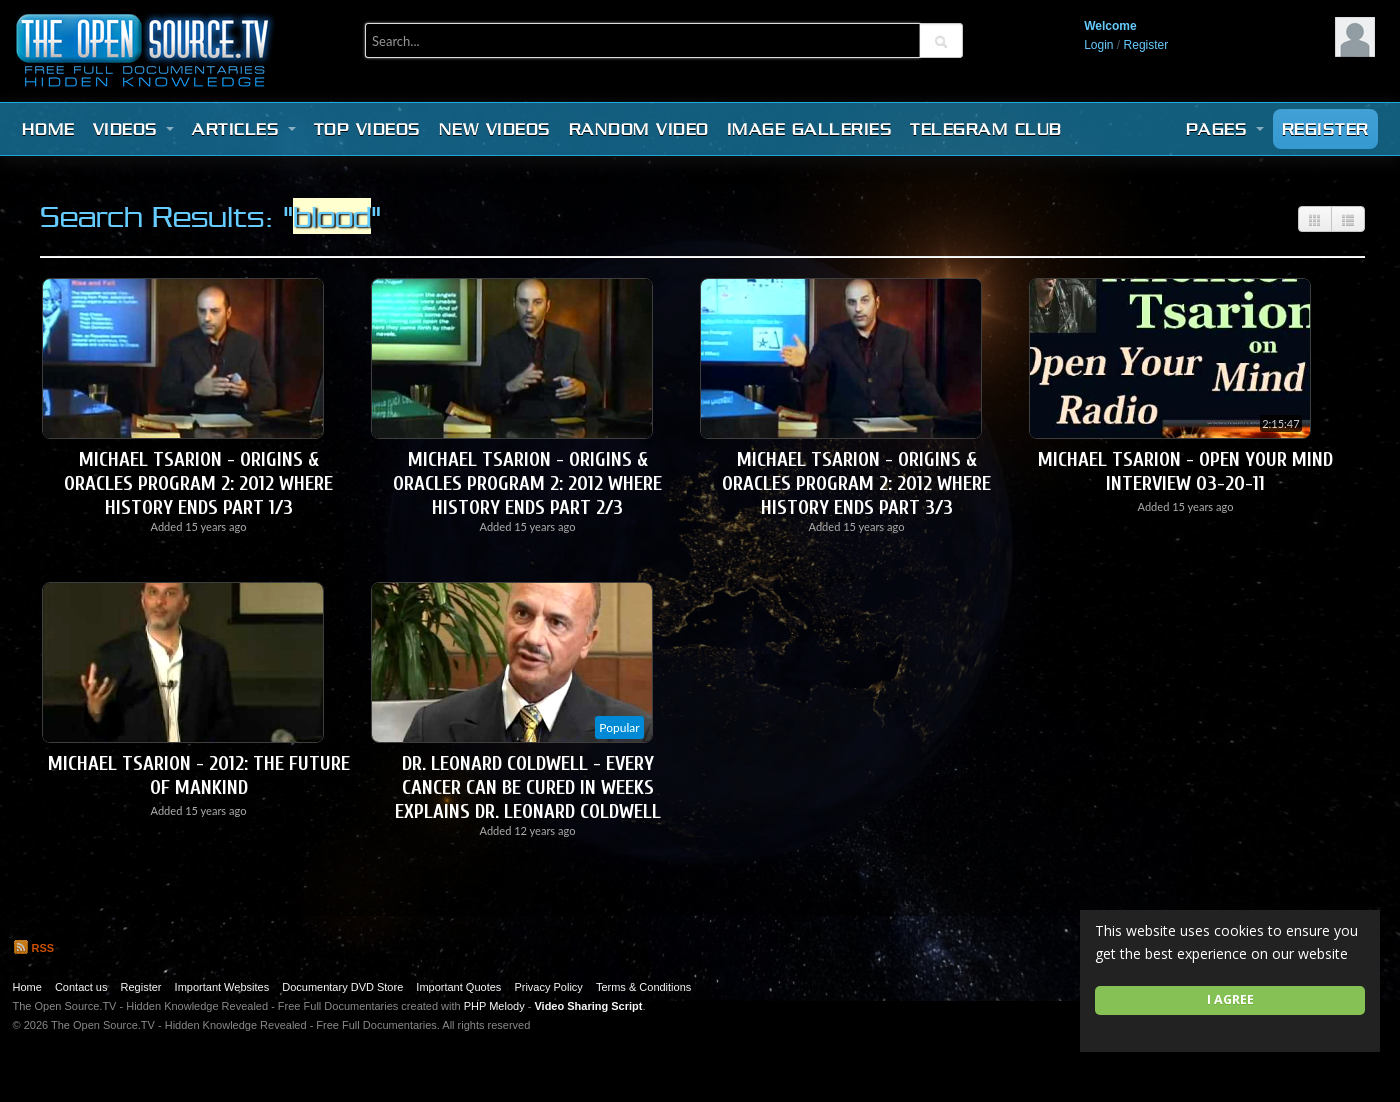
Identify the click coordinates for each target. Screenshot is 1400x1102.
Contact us (81, 987)
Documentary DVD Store (342, 987)
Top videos (367, 129)
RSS (34, 948)
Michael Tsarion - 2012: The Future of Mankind (199, 775)
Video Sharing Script (588, 1006)
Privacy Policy (548, 987)
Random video (639, 129)
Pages (1225, 129)
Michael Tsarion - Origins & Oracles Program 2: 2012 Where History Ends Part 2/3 (527, 483)
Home (48, 129)
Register (1146, 45)
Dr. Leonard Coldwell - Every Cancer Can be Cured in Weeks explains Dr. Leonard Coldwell (528, 787)
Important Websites (222, 987)
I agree (1230, 999)
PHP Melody (494, 1006)
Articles (244, 129)
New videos (495, 129)
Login (1098, 45)
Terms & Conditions (643, 987)
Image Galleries (810, 129)
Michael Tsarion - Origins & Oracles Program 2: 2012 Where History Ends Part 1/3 (198, 483)
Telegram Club (986, 129)
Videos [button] (134, 129)
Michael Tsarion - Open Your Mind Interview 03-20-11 (1185, 471)
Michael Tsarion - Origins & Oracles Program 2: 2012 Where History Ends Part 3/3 (856, 483)
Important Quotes (458, 987)
